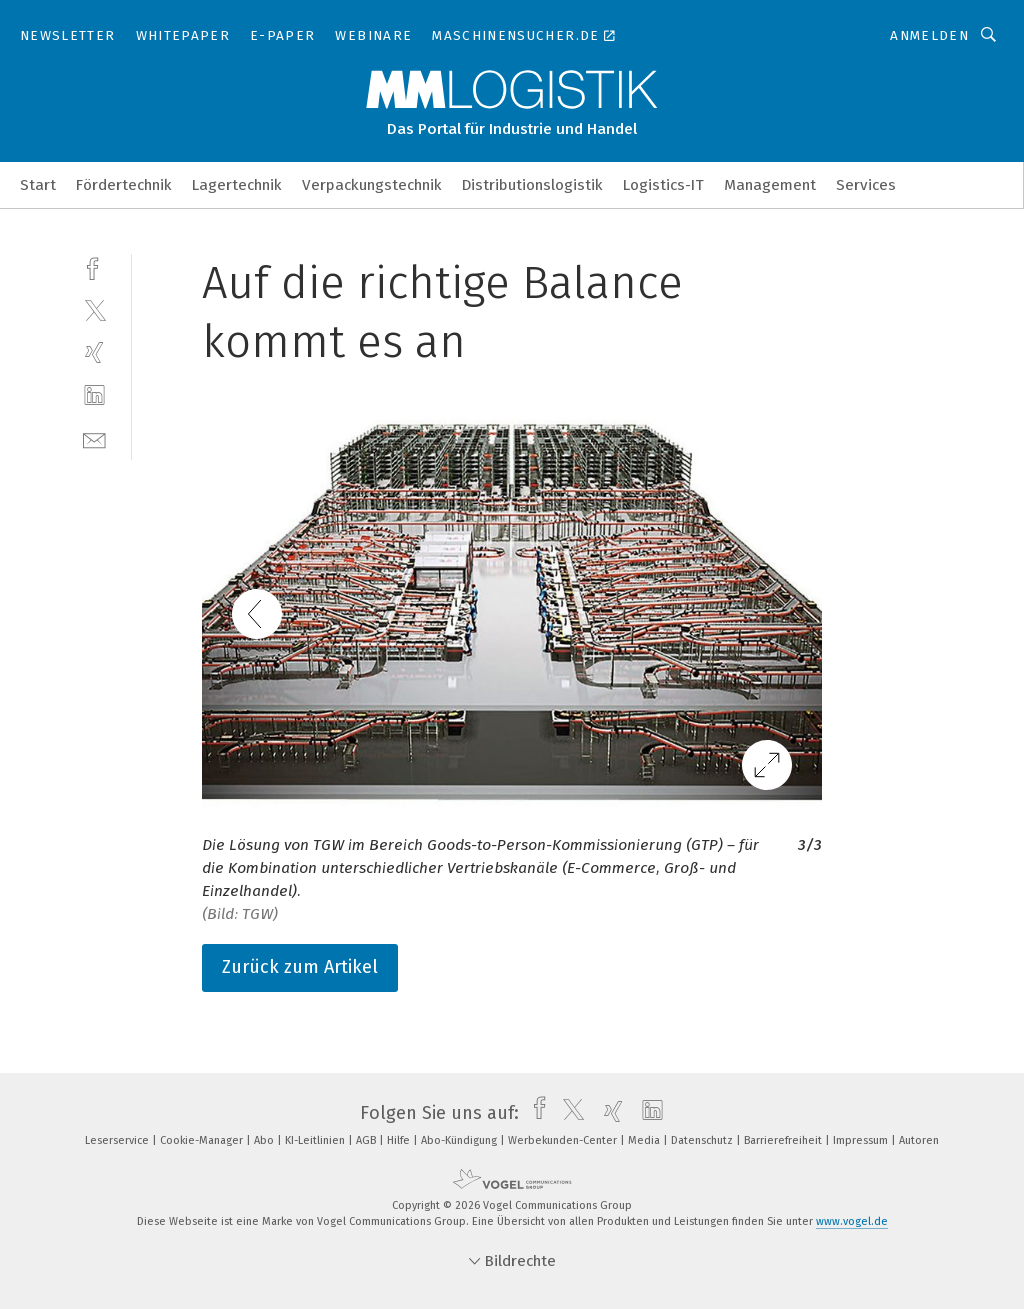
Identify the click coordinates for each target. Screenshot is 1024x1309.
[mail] (94, 438)
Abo (265, 1140)
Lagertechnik (237, 185)
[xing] (94, 352)
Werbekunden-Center (564, 1140)
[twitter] (94, 309)
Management (770, 185)
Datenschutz (703, 1140)
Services (866, 185)
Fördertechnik (124, 185)
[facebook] (94, 266)
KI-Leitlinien (316, 1140)
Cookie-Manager (203, 1140)
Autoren (919, 1140)
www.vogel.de (852, 1221)
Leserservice (118, 1140)
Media (645, 1140)
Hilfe (400, 1140)
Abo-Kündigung (460, 1140)
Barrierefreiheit (784, 1140)
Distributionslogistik (532, 185)
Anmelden (929, 35)
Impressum (862, 1140)
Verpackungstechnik (372, 185)
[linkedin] (94, 395)
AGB (367, 1140)
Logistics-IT (663, 185)
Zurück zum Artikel (300, 967)
